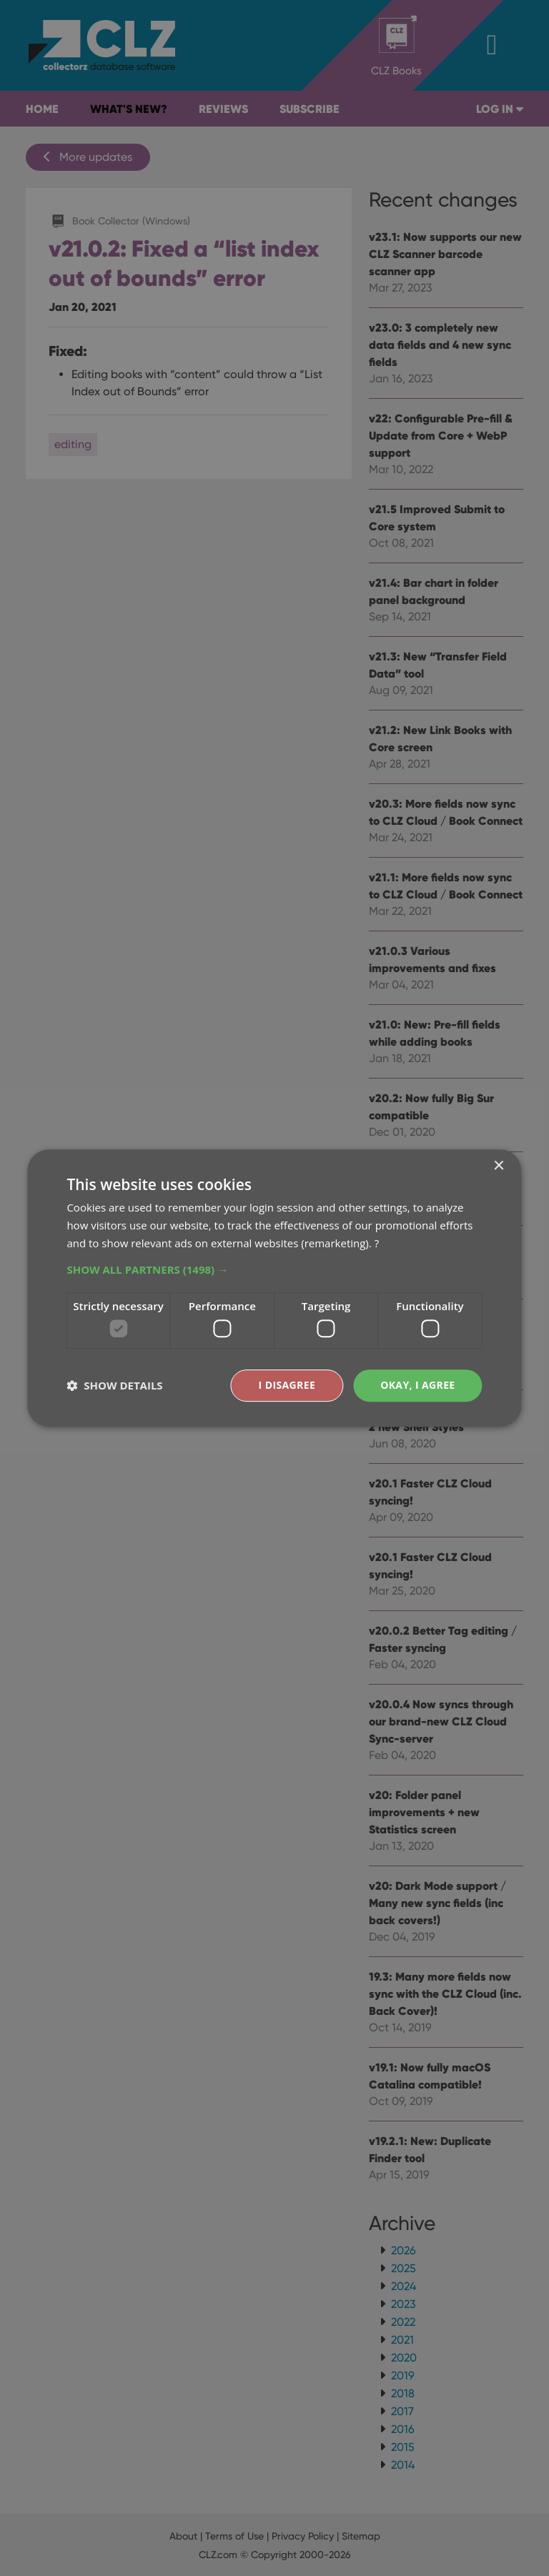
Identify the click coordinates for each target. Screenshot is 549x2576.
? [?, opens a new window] (377, 1243)
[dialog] (274, 1288)
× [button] (498, 1166)
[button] (274, 1269)
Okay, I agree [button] (417, 1385)
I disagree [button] (286, 1385)
